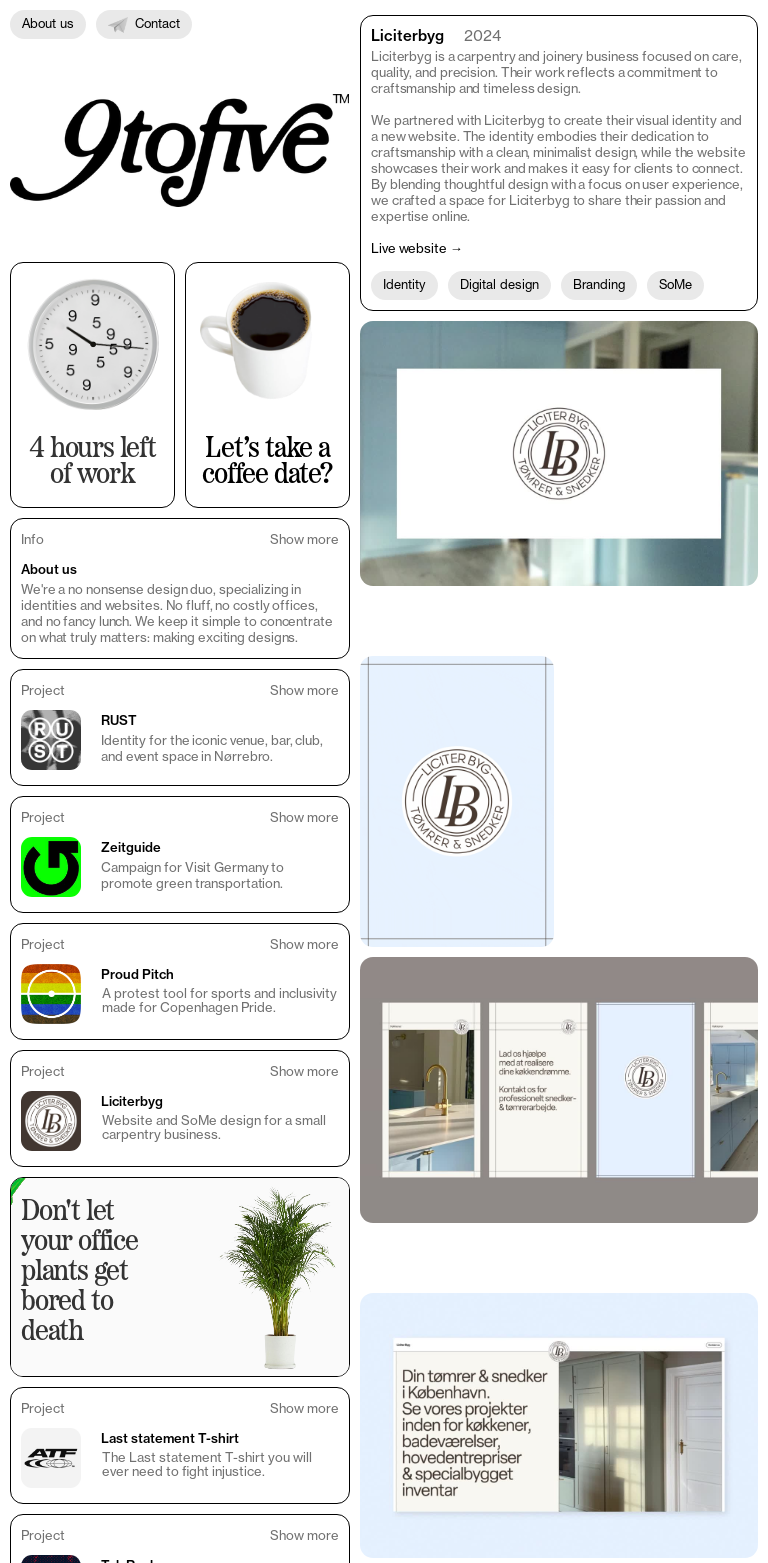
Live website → (417, 248)
